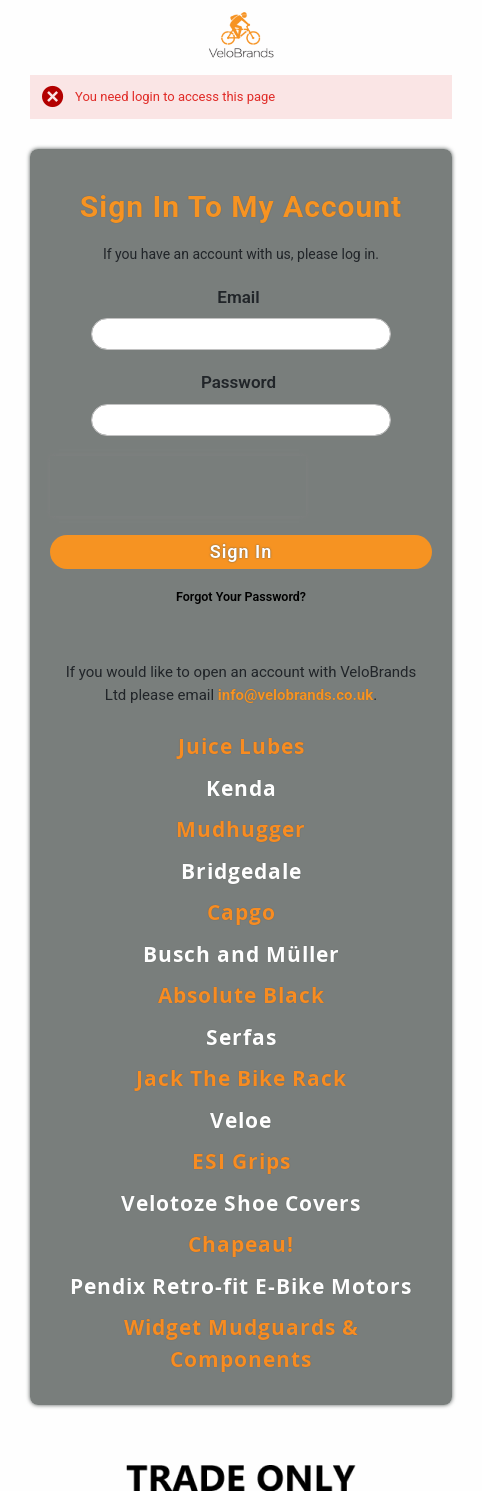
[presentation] (178, 486)
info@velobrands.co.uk (295, 695)
